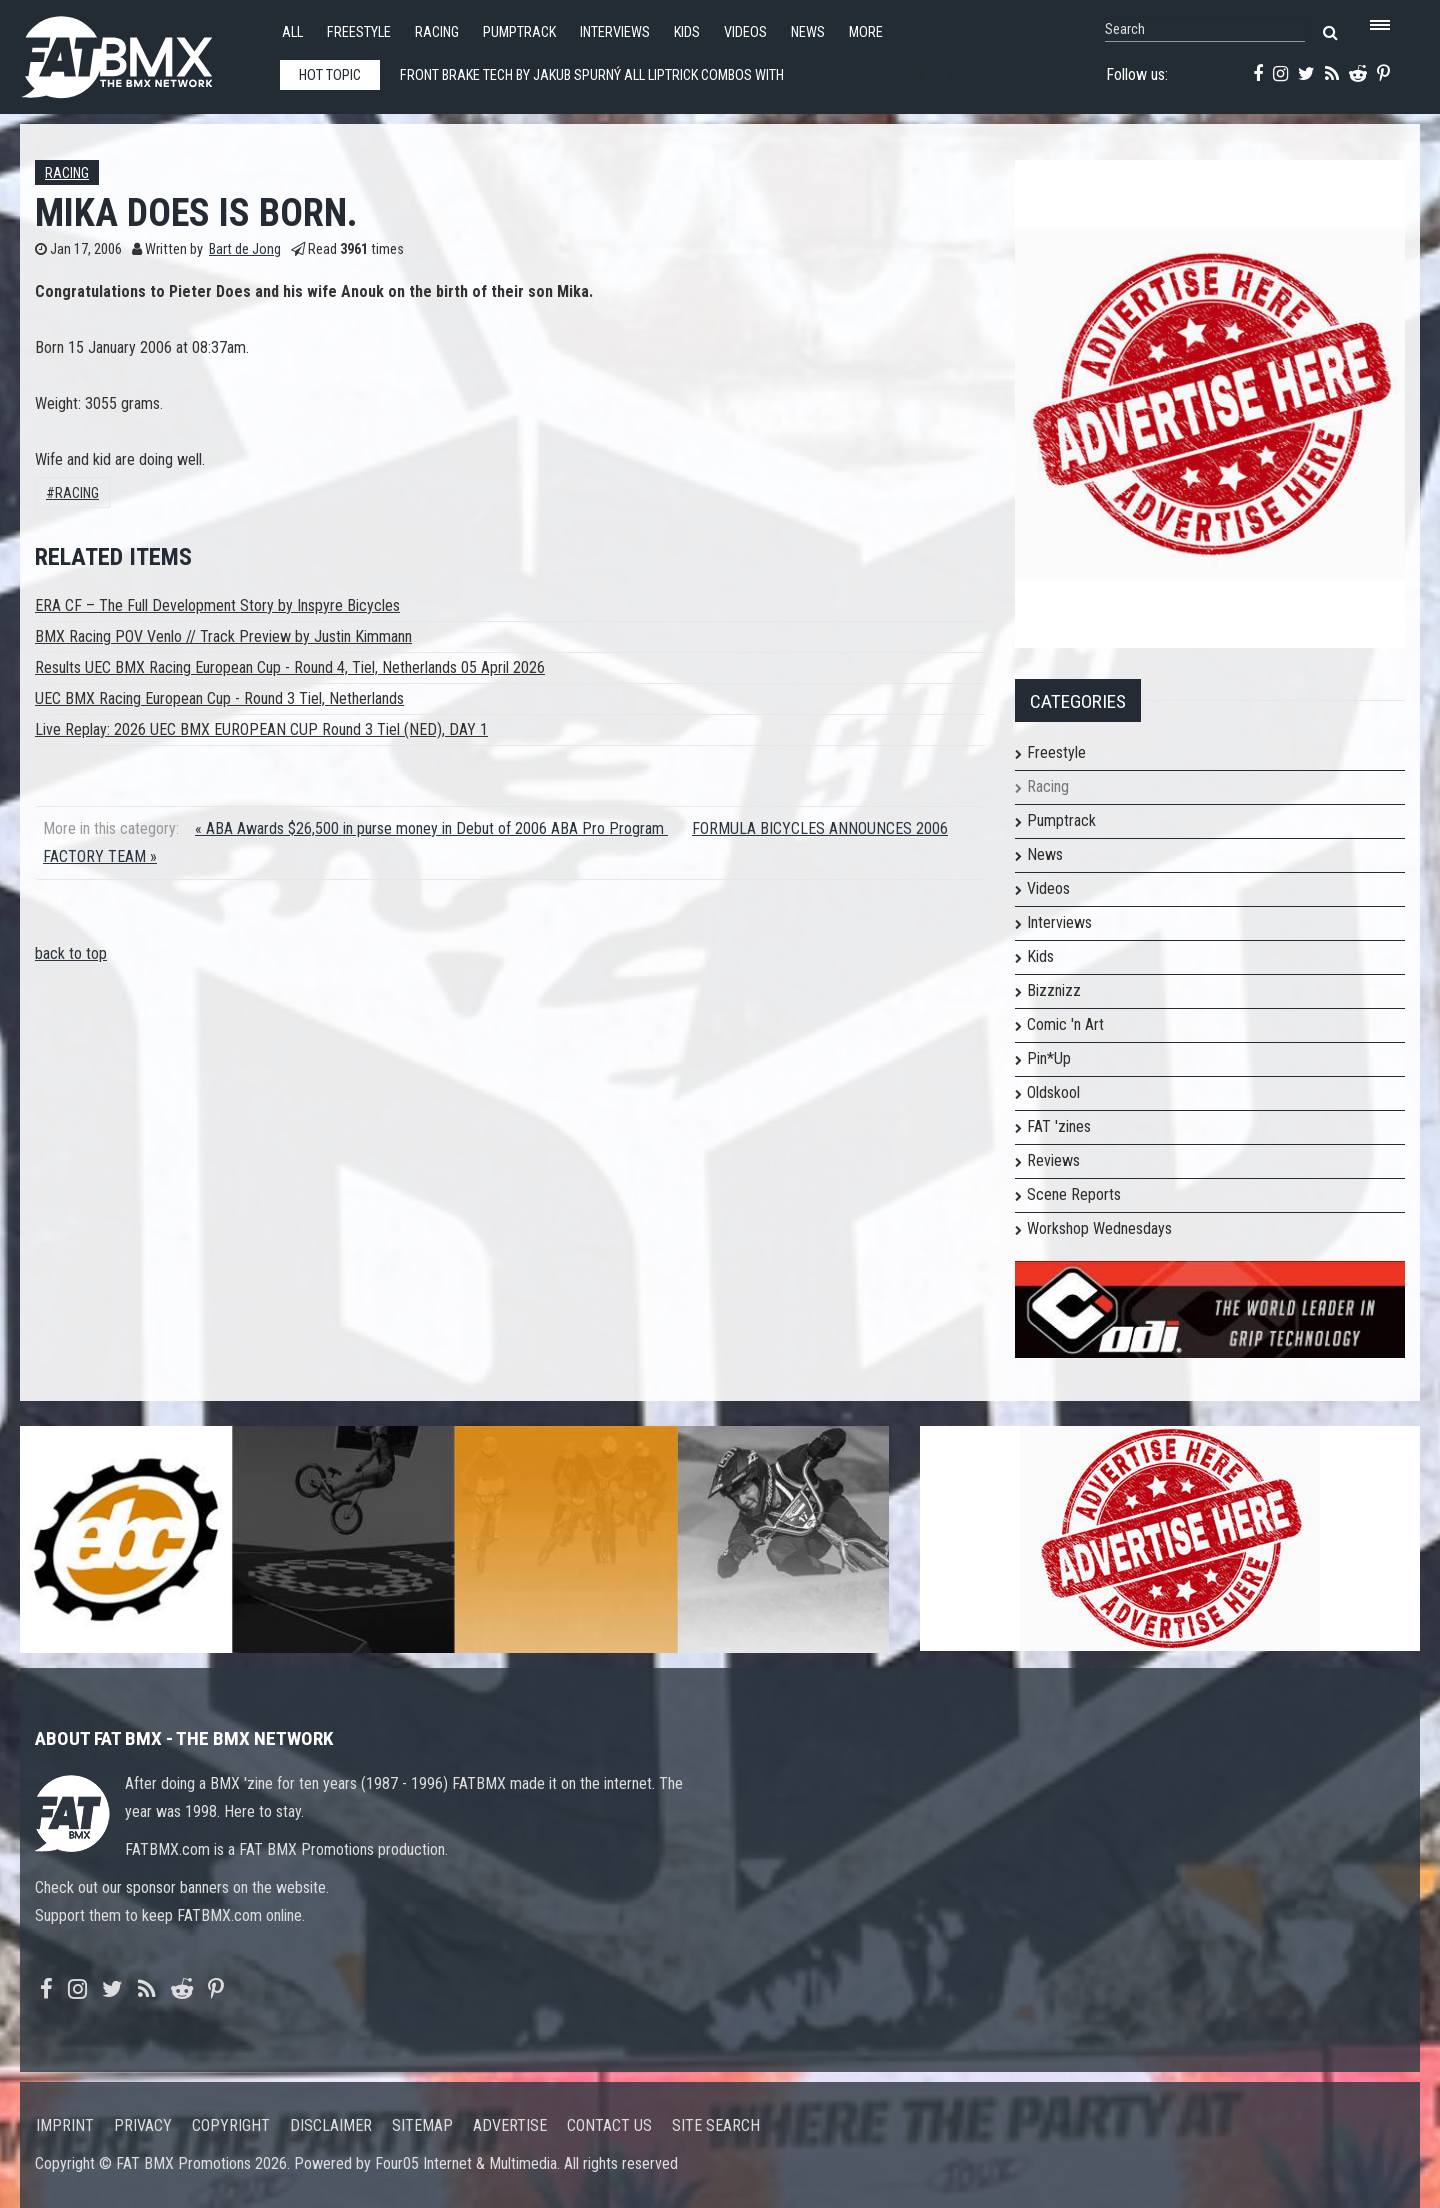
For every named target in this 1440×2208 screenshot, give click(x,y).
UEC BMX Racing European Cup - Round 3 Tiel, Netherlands (219, 698)
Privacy (143, 2125)
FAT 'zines (1059, 1126)
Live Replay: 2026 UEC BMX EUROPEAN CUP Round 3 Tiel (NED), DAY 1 (261, 729)
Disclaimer (331, 2125)
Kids (687, 32)
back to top (71, 953)
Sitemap (422, 2125)
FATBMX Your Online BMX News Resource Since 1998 (140, 51)
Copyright (231, 2125)
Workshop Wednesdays (1099, 1228)
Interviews (615, 32)
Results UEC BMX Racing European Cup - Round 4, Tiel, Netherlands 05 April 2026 (290, 667)
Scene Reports (1074, 1194)
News (808, 32)
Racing (437, 32)
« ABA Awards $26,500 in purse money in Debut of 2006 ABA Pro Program (431, 828)
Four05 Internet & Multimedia (466, 2163)
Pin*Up (1049, 1058)
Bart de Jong (245, 249)
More (866, 32)
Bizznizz (1054, 990)
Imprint (65, 2125)
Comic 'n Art (1065, 1024)
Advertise (510, 2125)
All (292, 32)
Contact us (609, 2125)
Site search (716, 2125)
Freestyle (359, 32)
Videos (745, 32)
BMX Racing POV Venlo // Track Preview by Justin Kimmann (223, 636)
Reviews (1053, 1160)
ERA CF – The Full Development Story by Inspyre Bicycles (217, 605)
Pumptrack (519, 32)
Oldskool (1053, 1092)
